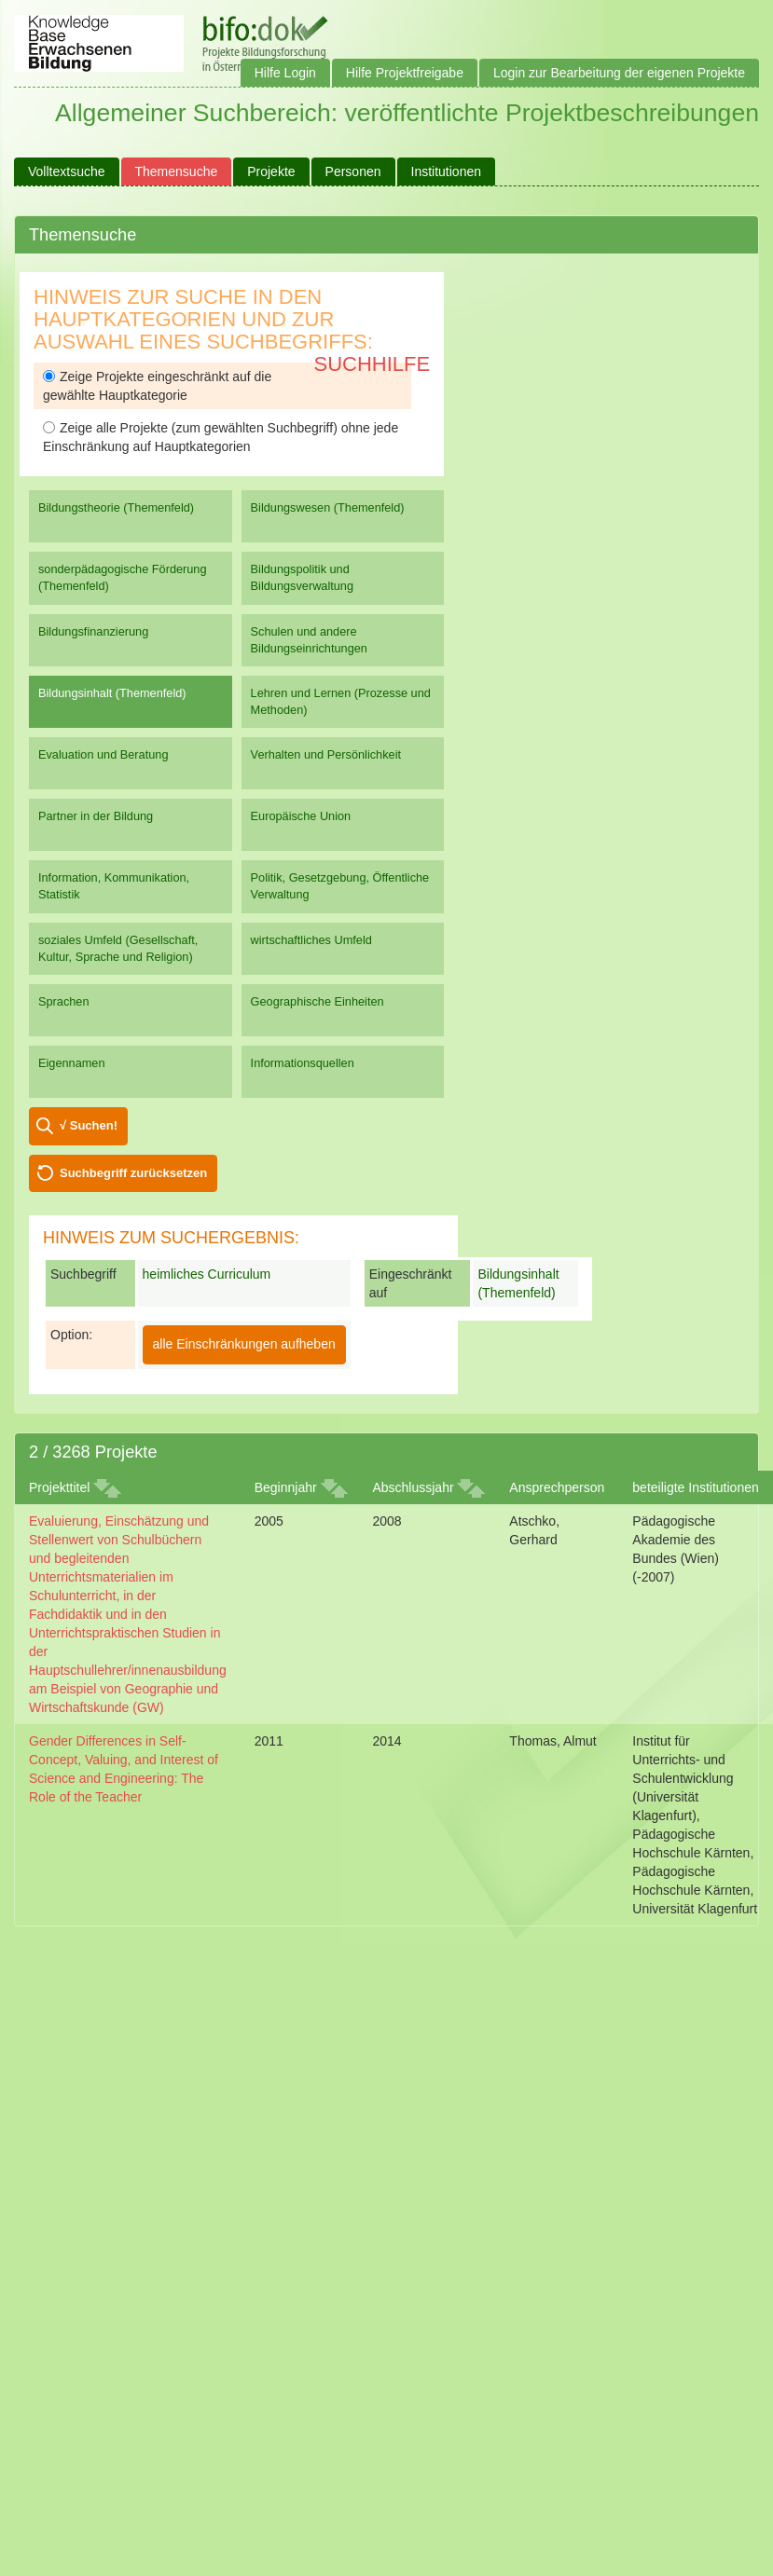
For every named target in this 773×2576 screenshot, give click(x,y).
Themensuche (176, 171)
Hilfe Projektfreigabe (404, 72)
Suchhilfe (372, 364)
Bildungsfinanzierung (93, 631)
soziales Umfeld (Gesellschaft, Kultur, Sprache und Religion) (118, 948)
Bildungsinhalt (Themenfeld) (112, 693)
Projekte (271, 171)
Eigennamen (71, 1063)
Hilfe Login (285, 72)
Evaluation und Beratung (103, 754)
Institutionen (446, 171)
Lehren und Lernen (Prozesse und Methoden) (341, 701)
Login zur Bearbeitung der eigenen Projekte (619, 72)
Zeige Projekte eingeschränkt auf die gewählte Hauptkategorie (157, 386)
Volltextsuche (66, 171)
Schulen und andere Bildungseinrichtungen (309, 639)
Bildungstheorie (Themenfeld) (116, 507)
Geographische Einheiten (317, 1001)
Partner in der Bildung (95, 816)
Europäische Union (301, 816)
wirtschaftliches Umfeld (311, 940)
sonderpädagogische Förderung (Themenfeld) (122, 577)
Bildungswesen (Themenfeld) (328, 507)
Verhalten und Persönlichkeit (326, 754)
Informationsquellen (302, 1063)
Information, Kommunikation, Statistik (113, 885)
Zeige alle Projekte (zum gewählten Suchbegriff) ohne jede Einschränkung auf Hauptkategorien (220, 437)
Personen (353, 171)
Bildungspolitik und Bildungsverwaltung (302, 577)
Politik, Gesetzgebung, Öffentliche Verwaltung (340, 885)
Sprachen (64, 1001)
